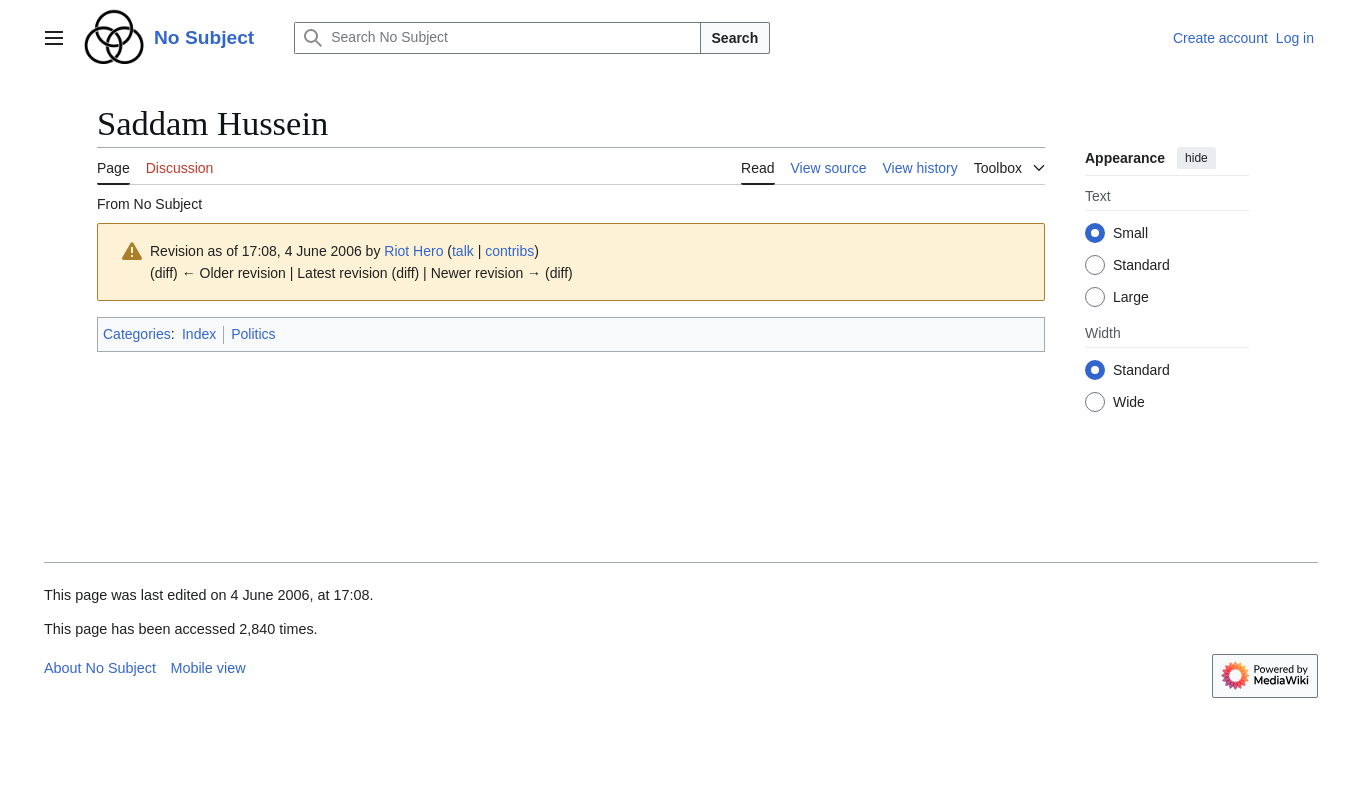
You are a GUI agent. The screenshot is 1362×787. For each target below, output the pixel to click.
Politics (253, 334)
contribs (509, 251)
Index (199, 334)
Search (735, 38)
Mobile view (207, 668)
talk (463, 251)
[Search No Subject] (497, 38)
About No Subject (100, 668)
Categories (137, 334)
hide (1196, 158)
